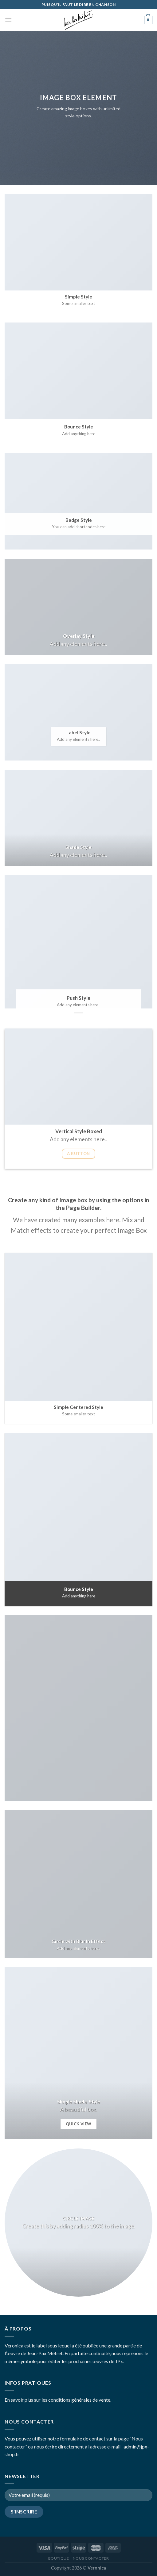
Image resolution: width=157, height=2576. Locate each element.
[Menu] (8, 19)
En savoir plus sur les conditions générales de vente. (58, 2400)
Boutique (58, 2558)
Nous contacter (91, 2558)
